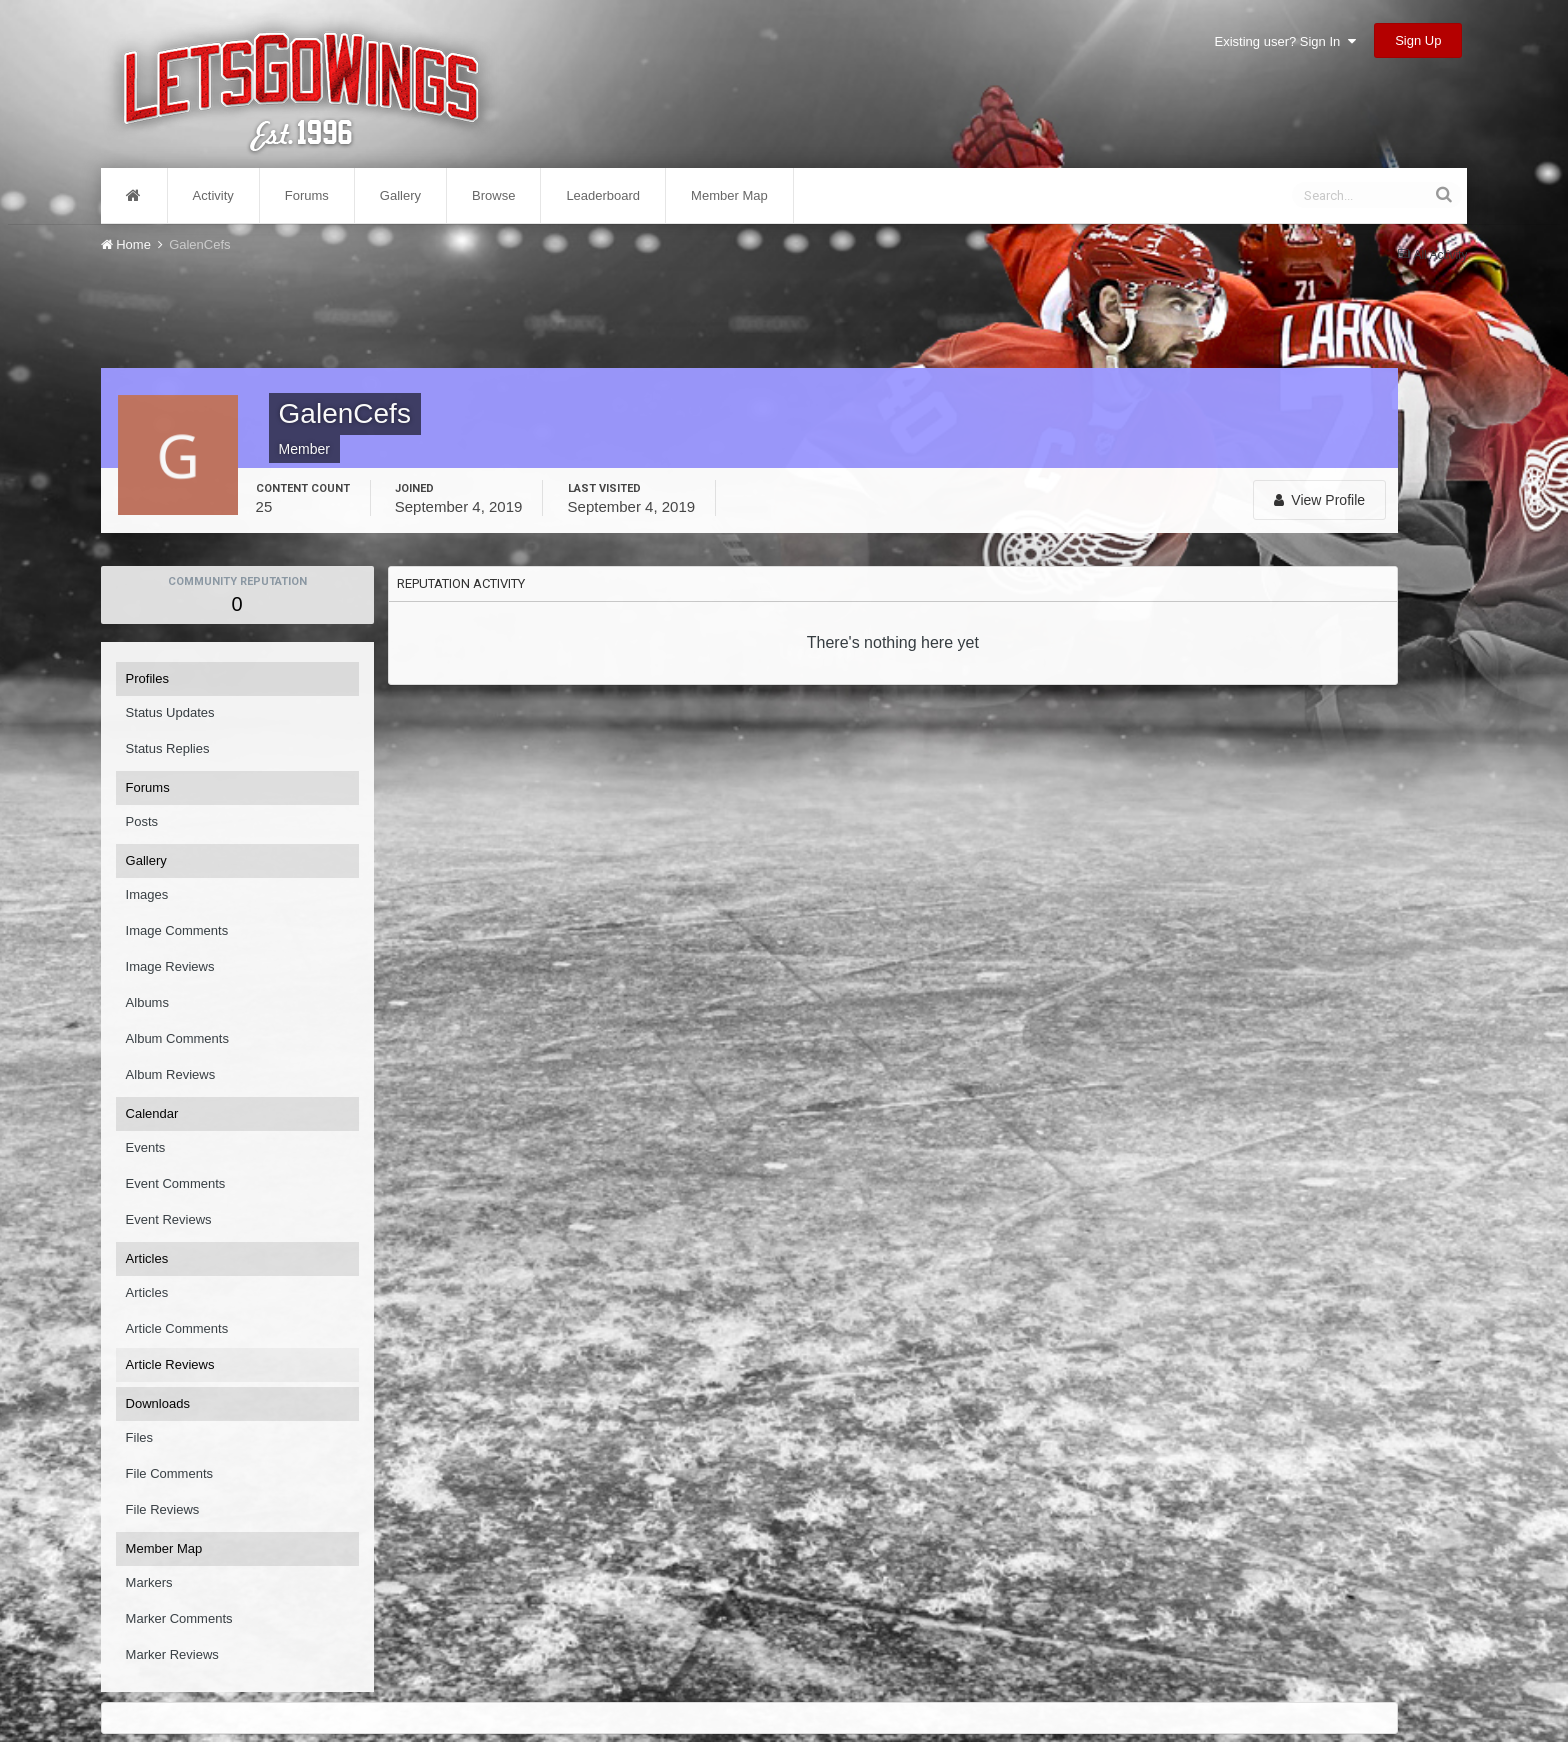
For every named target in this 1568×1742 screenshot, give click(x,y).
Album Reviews (171, 1074)
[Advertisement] (749, 308)
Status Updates (170, 712)
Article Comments (177, 1328)
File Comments (169, 1473)
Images (147, 894)
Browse (493, 195)
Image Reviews (170, 966)
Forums (307, 195)
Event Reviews (169, 1219)
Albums (147, 1002)
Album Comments (177, 1038)
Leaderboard (603, 195)
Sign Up (1418, 40)
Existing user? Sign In (1285, 41)
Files (139, 1437)
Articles (147, 1292)
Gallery (400, 195)
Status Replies (168, 748)
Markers (149, 1582)
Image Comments (177, 930)
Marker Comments (179, 1618)
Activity (213, 195)
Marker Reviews (172, 1654)
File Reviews (163, 1509)
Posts (142, 821)
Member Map (729, 195)
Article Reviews (170, 1364)
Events (146, 1147)
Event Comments (176, 1183)
